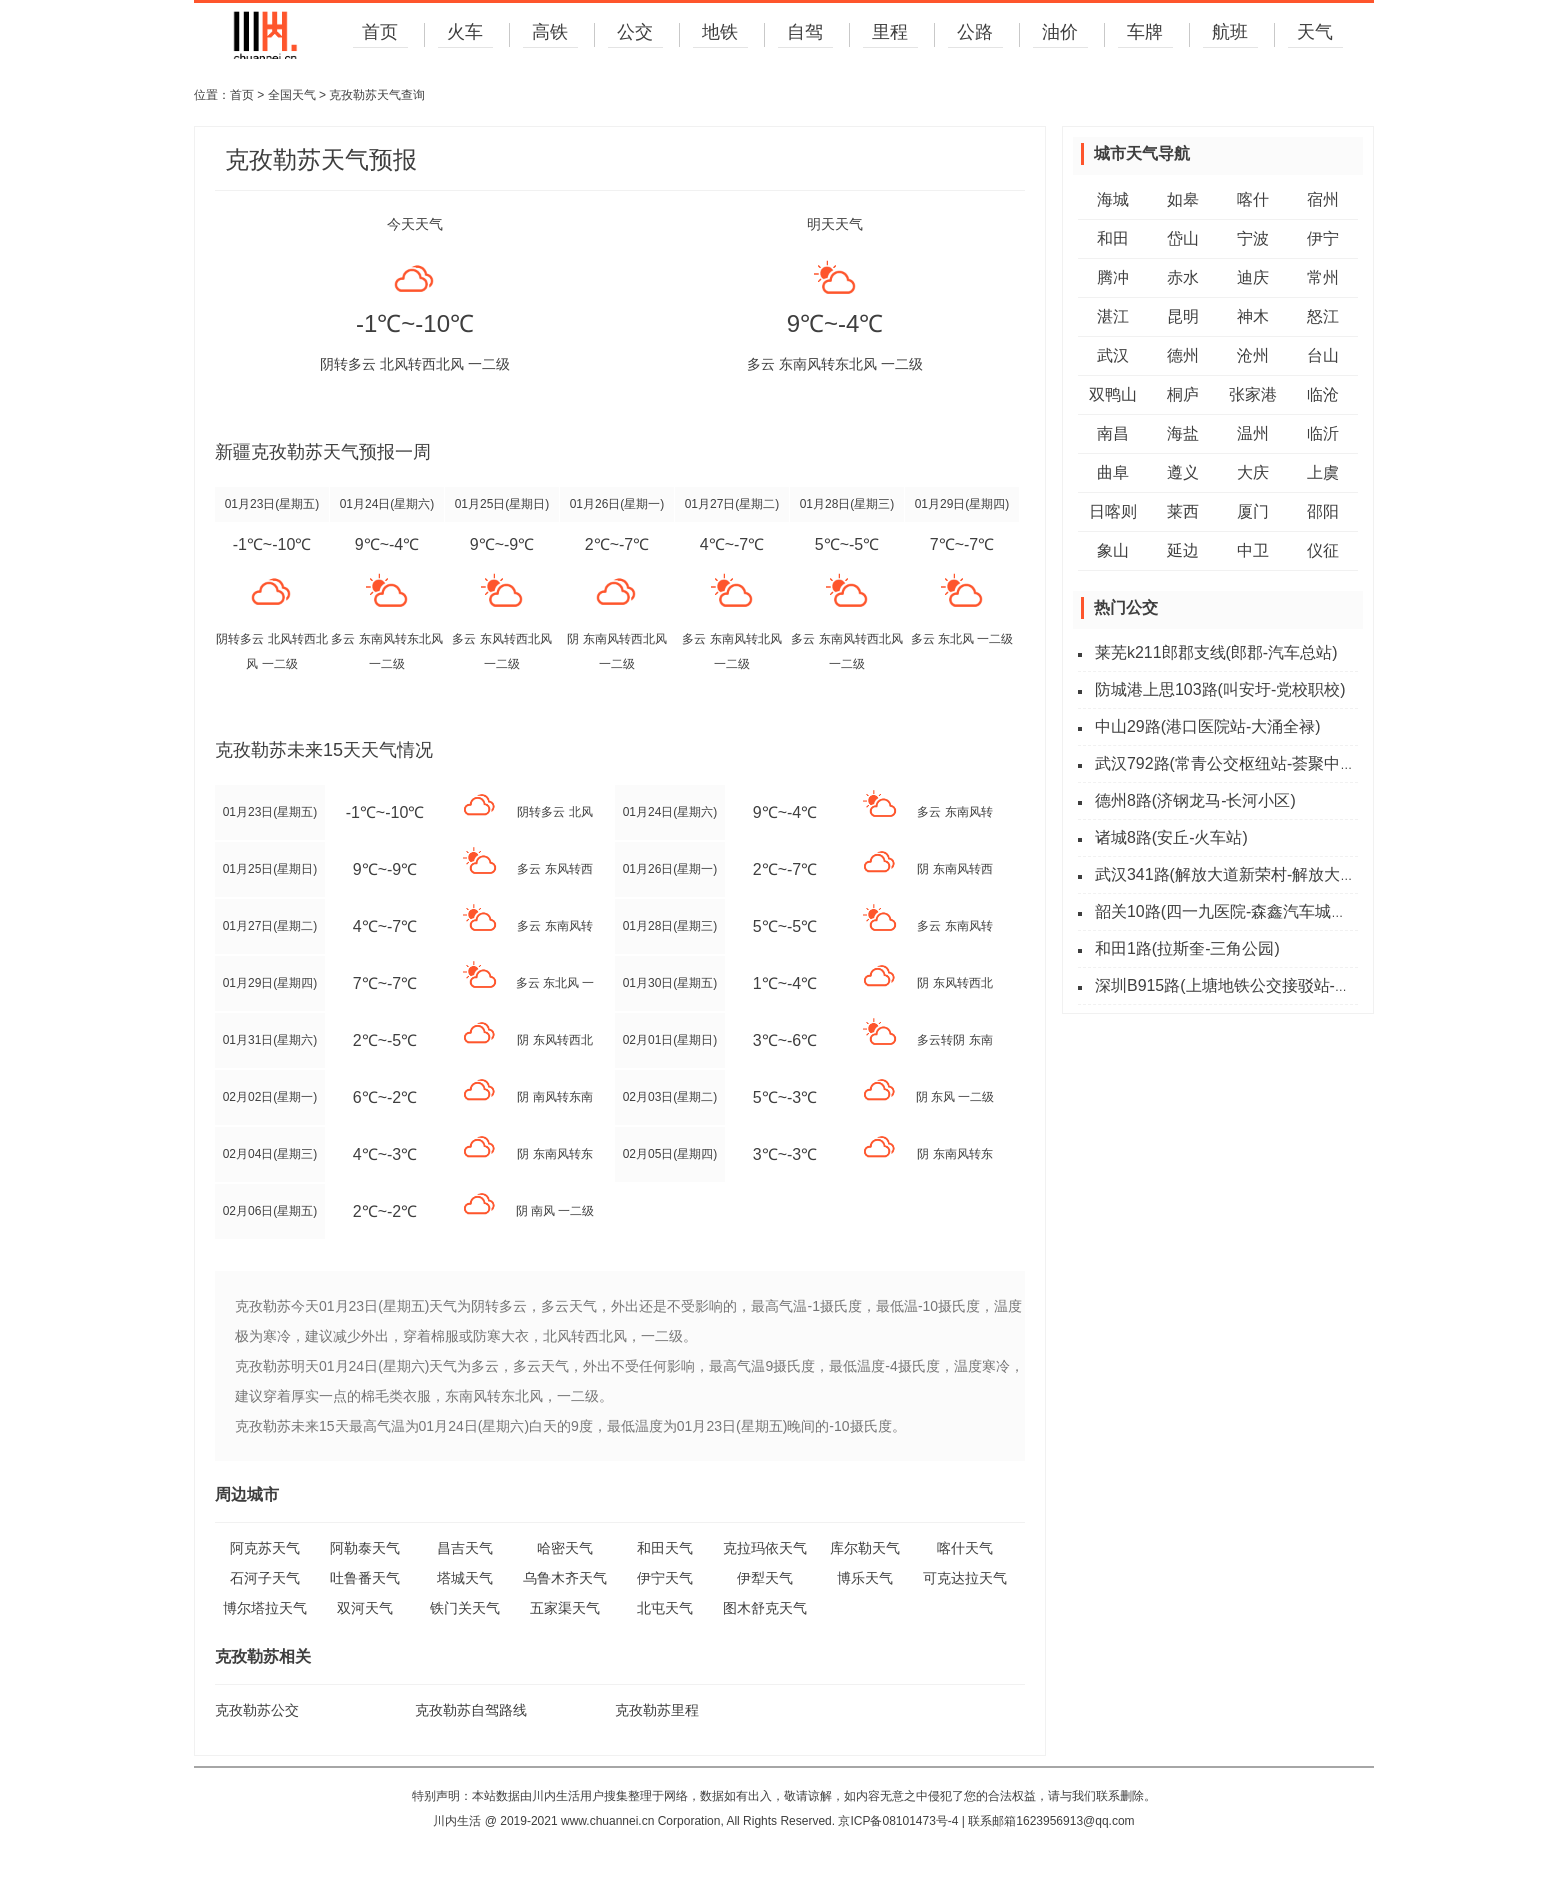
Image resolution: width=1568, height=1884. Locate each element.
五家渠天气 (565, 1608)
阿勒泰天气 (365, 1548)
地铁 (719, 34)
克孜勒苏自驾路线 (471, 1710)
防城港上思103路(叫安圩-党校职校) (1220, 689)
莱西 (1183, 511)
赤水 (1183, 277)
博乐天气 (865, 1578)
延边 (1183, 550)
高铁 (549, 34)
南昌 (1113, 433)
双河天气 (365, 1608)
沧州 (1253, 355)
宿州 (1323, 199)
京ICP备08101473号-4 (898, 1821)
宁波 (1253, 238)
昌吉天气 (465, 1548)
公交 (634, 34)
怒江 (1323, 316)
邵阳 (1323, 511)
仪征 (1323, 550)
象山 (1113, 550)
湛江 (1113, 316)
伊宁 (1323, 238)
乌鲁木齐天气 (565, 1578)
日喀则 (1113, 511)
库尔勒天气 (865, 1548)
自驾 (804, 34)
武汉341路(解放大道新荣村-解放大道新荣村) (1252, 874)
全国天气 (292, 95)
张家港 (1253, 394)
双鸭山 (1113, 394)
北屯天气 (665, 1608)
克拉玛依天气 (765, 1548)
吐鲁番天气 (365, 1578)
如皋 (1183, 199)
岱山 (1183, 238)
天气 (1314, 34)
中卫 (1253, 550)
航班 (1229, 34)
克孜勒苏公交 (257, 1710)
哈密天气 (565, 1548)
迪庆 (1253, 277)
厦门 (1253, 511)
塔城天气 (465, 1578)
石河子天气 (265, 1578)
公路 (974, 34)
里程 (889, 34)
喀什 (1253, 199)
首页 (379, 34)
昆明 (1183, 316)
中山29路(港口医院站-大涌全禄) (1208, 726)
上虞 (1323, 472)
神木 (1253, 316)
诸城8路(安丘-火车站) (1171, 837)
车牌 (1144, 34)
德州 (1183, 355)
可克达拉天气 (965, 1578)
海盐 (1183, 433)
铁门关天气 (465, 1608)
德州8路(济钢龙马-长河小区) (1195, 800)
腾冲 (1113, 277)
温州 (1253, 433)
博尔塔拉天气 (265, 1608)
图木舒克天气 (765, 1608)
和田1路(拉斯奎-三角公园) (1187, 948)
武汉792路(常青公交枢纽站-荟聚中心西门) (1244, 763)
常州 (1323, 277)
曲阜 (1113, 472)
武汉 (1113, 355)
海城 (1113, 199)
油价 (1059, 34)
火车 (464, 34)
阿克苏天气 (265, 1548)
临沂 (1323, 433)
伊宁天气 (665, 1578)
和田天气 (665, 1548)
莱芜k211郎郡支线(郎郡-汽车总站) (1216, 652)
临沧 (1323, 394)
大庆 (1253, 472)
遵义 (1183, 472)
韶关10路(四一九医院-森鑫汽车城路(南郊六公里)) (1269, 911)
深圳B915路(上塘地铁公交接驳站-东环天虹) (1249, 985)
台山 (1323, 355)
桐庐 (1183, 394)
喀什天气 (965, 1548)
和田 (1113, 238)
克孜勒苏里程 (657, 1710)
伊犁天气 (765, 1578)
